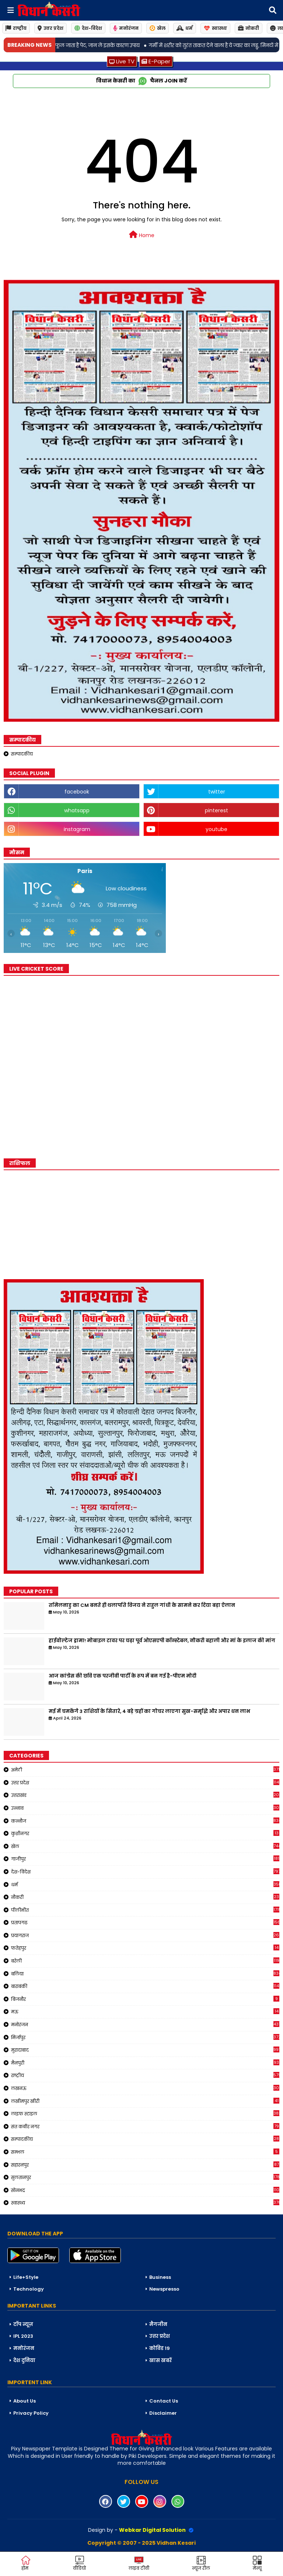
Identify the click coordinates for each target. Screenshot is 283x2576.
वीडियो (79, 2563)
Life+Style (25, 2277)
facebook (76, 791)
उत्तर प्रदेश (50, 28)
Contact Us (163, 2400)
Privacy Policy (31, 2413)
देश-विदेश (88, 28)
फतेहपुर (145, 1948)
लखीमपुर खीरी (145, 2101)
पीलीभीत (145, 1910)
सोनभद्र (145, 2190)
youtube (216, 829)
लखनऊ (145, 2088)
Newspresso (164, 2288)
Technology (28, 2288)
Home (141, 235)
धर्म (185, 28)
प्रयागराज (145, 1935)
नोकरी (248, 28)
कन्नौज (145, 1820)
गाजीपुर (145, 1858)
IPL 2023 (23, 2336)
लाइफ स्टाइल (145, 2113)
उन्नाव (145, 1808)
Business (160, 2277)
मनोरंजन (126, 28)
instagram (77, 829)
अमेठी (145, 1769)
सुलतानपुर (145, 2177)
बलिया (145, 1973)
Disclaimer (163, 2413)
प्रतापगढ (145, 1922)
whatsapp (77, 810)
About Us (24, 2400)
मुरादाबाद (145, 2050)
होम (25, 2563)
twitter (216, 791)
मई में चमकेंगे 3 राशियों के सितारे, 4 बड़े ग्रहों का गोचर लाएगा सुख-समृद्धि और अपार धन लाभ (149, 1711)
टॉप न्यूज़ (23, 2324)
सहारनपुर (145, 2164)
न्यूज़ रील (201, 2563)
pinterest (216, 810)
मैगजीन (158, 2324)
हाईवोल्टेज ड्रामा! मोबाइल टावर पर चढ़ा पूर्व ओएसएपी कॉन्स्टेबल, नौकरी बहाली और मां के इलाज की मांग (162, 1640)
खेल (157, 28)
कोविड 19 (159, 2348)
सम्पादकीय (22, 754)
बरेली (145, 1960)
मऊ (145, 2011)
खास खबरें (160, 2360)
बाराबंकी (145, 1986)
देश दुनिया (24, 2360)
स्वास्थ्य (215, 28)
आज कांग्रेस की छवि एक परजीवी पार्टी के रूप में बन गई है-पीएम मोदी (122, 1676)
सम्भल (145, 2152)
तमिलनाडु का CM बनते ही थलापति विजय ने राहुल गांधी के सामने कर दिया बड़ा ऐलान (142, 1605)
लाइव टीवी (139, 2563)
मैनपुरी (145, 2062)
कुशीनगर (145, 1833)
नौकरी (145, 1897)
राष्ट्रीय (16, 28)
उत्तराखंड (145, 1795)
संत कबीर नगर (145, 2126)
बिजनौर (145, 1999)
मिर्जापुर (145, 2037)
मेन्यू (257, 2563)
